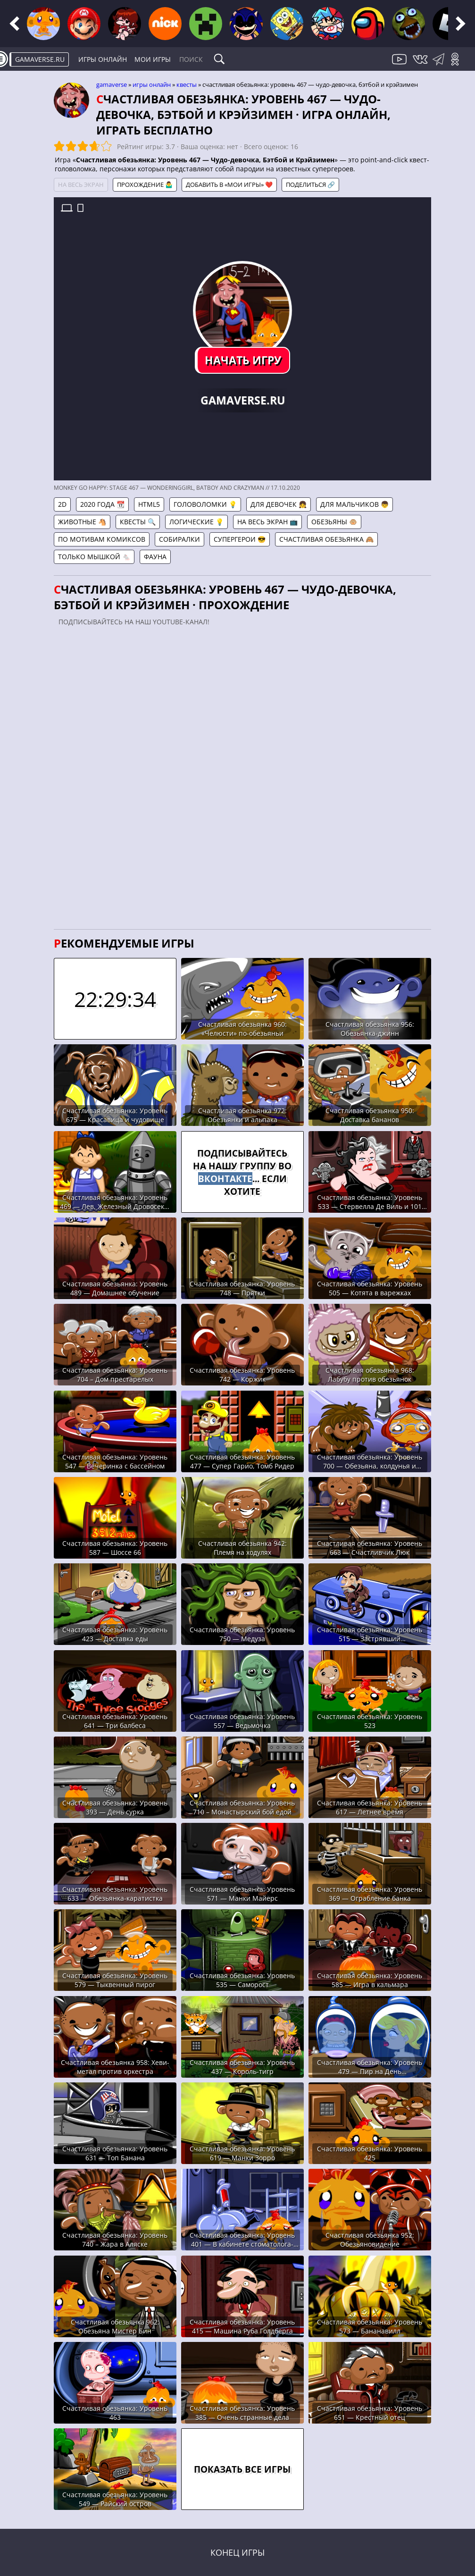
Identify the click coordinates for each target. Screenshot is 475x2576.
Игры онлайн (102, 59)
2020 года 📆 (102, 504)
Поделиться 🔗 (310, 184)
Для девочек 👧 (278, 504)
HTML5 (149, 504)
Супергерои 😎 (240, 539)
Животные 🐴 (82, 521)
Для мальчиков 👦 (354, 504)
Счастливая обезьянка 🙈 (326, 539)
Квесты (186, 84)
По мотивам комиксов (101, 539)
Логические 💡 (196, 521)
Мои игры (152, 59)
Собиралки (179, 539)
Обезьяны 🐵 (334, 521)
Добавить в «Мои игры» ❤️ (229, 184)
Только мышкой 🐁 (94, 556)
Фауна (155, 556)
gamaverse (111, 84)
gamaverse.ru (40, 59)
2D (62, 504)
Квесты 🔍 (138, 521)
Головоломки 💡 (205, 504)
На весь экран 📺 (267, 521)
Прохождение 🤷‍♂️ (145, 184)
